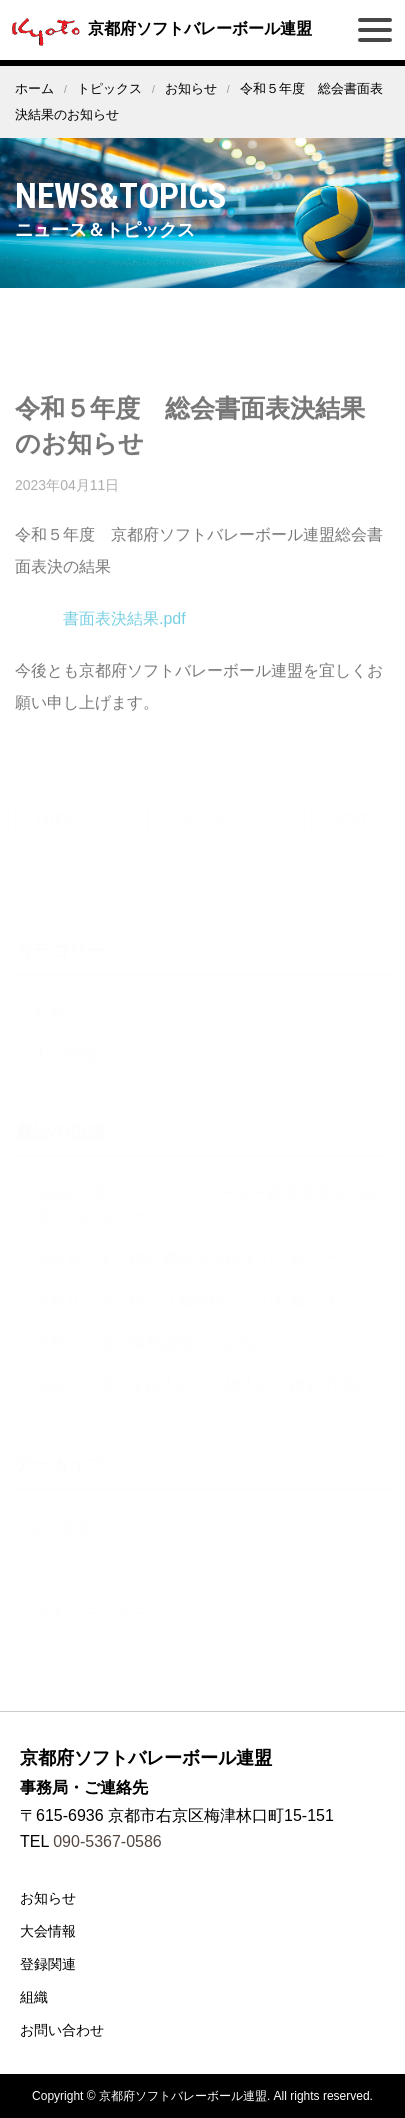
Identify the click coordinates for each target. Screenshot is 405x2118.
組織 (34, 1997)
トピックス (109, 88)
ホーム (34, 88)
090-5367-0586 (107, 1841)
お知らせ (191, 88)
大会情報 (48, 1931)
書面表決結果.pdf (124, 632)
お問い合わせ (62, 2030)
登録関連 (48, 1964)
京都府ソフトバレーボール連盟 (158, 28)
